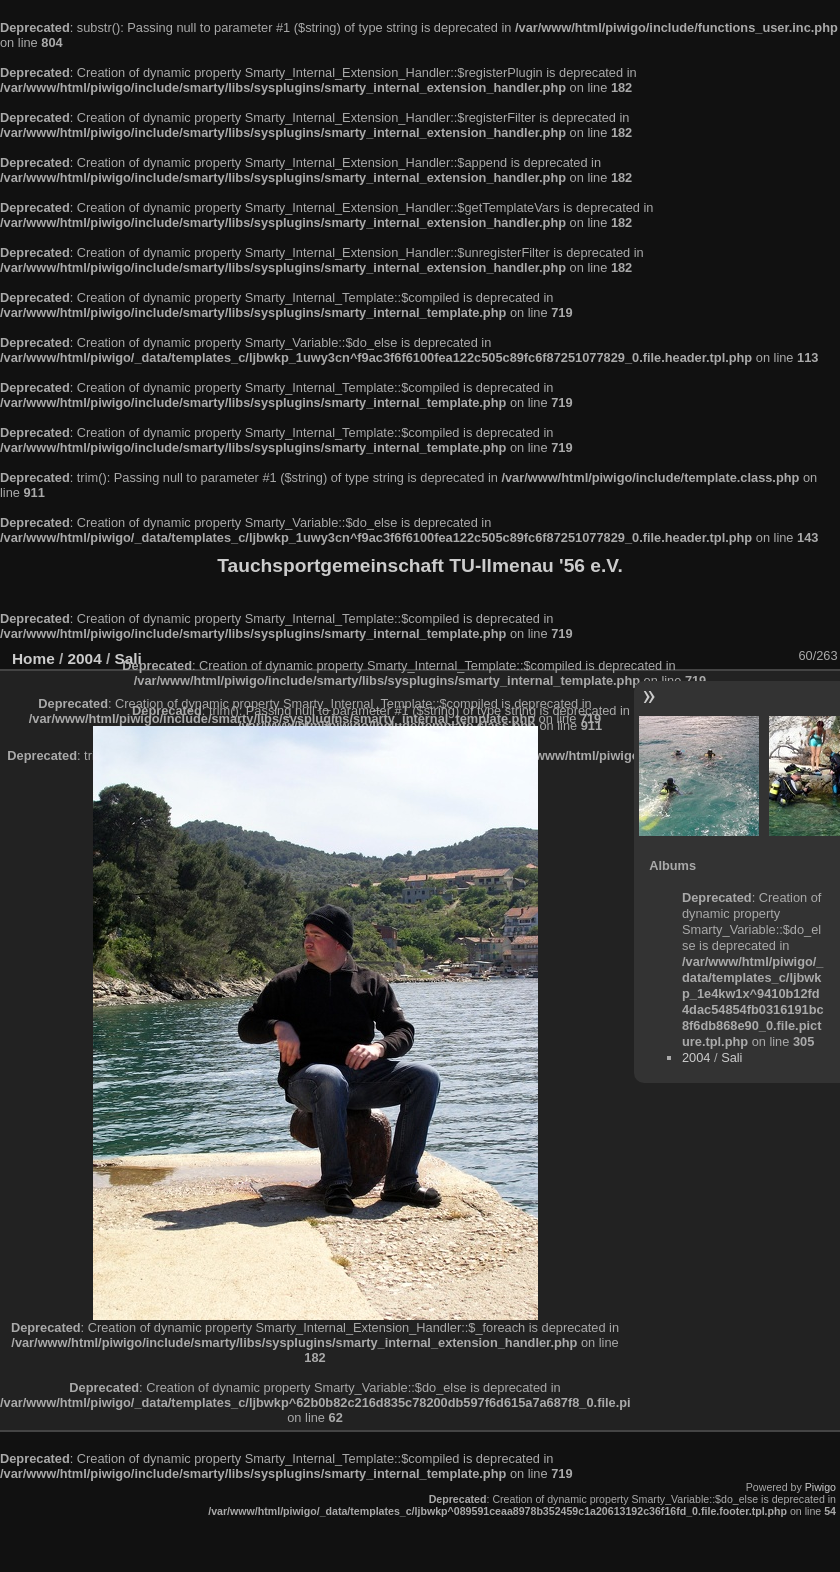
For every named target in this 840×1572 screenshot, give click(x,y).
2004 (696, 1057)
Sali (731, 1057)
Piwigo (820, 1487)
